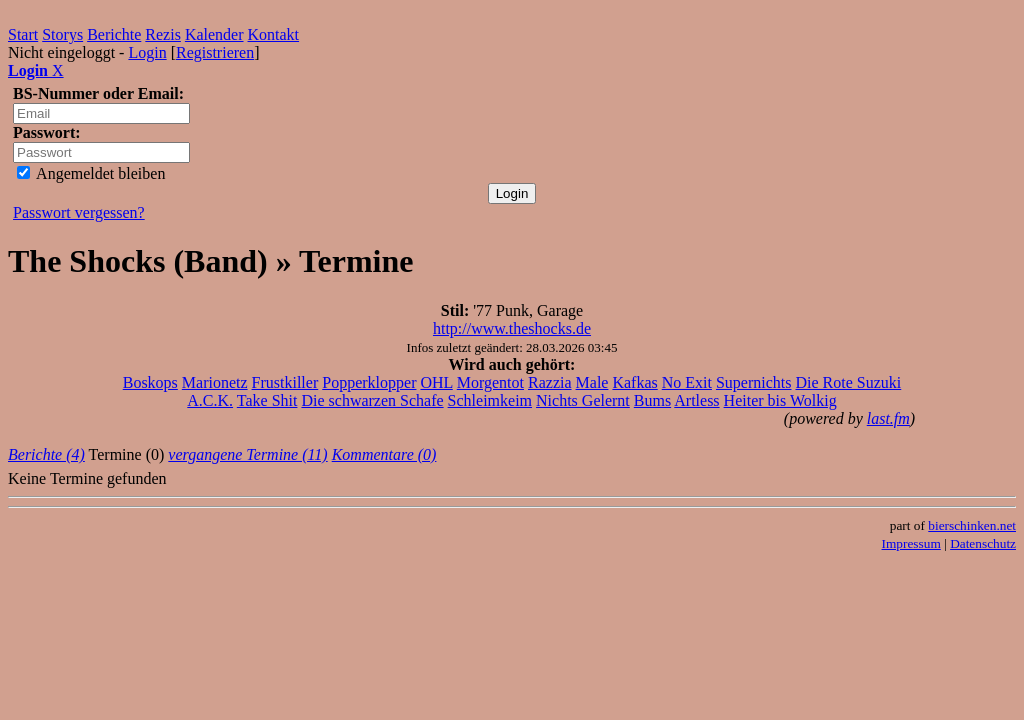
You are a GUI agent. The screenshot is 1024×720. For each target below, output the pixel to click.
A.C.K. (210, 400)
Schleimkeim (490, 400)
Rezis (163, 34)
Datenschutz (983, 543)
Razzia (550, 382)
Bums (652, 400)
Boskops (150, 382)
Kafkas (634, 382)
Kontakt (274, 34)
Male (592, 382)
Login (147, 52)
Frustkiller (285, 382)
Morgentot (490, 382)
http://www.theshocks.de (512, 328)
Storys (62, 34)
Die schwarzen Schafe (372, 400)
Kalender (214, 34)
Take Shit (267, 400)
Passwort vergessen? (79, 212)
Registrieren (215, 52)
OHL (436, 382)
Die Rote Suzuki (849, 382)
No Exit (687, 382)
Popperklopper (369, 382)
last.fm (888, 418)
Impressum (911, 543)
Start (23, 34)
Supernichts (754, 382)
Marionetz (215, 382)
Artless (696, 400)
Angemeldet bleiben (91, 173)
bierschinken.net (972, 525)
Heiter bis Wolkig (780, 400)
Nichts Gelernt (583, 400)
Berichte (114, 34)
